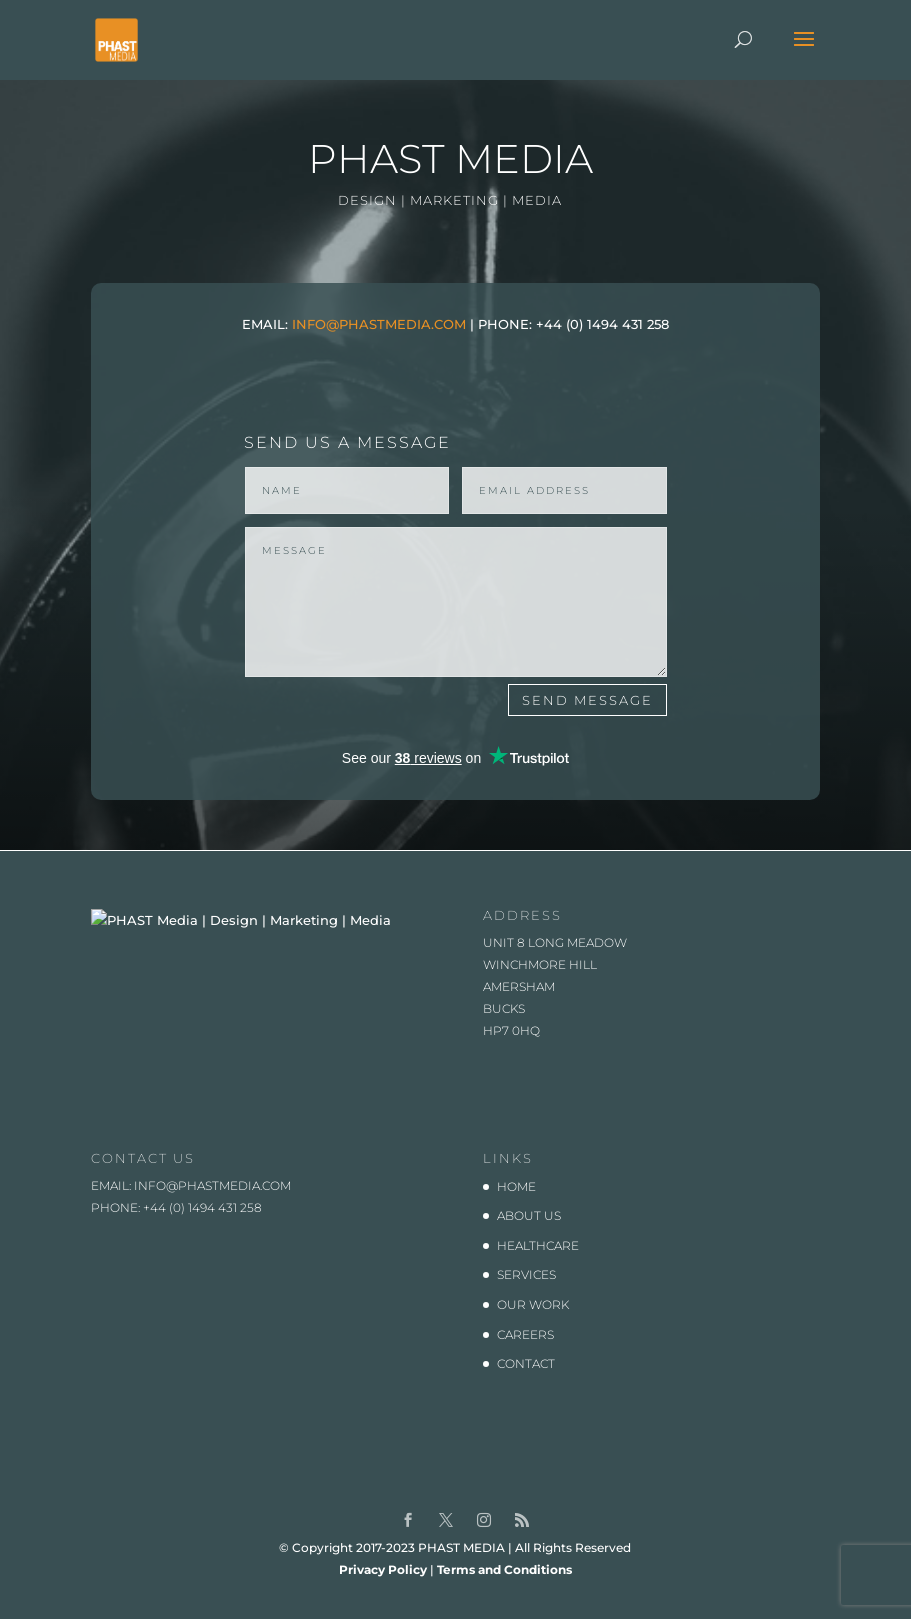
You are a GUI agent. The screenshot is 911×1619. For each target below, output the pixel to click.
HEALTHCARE (538, 1268)
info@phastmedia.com (212, 1207)
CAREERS (525, 1356)
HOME (516, 1208)
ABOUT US (529, 1238)
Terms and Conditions (504, 1592)
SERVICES (526, 1297)
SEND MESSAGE (587, 700)
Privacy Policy (383, 1592)
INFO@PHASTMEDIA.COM (379, 324)
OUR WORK (533, 1327)
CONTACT (526, 1386)
